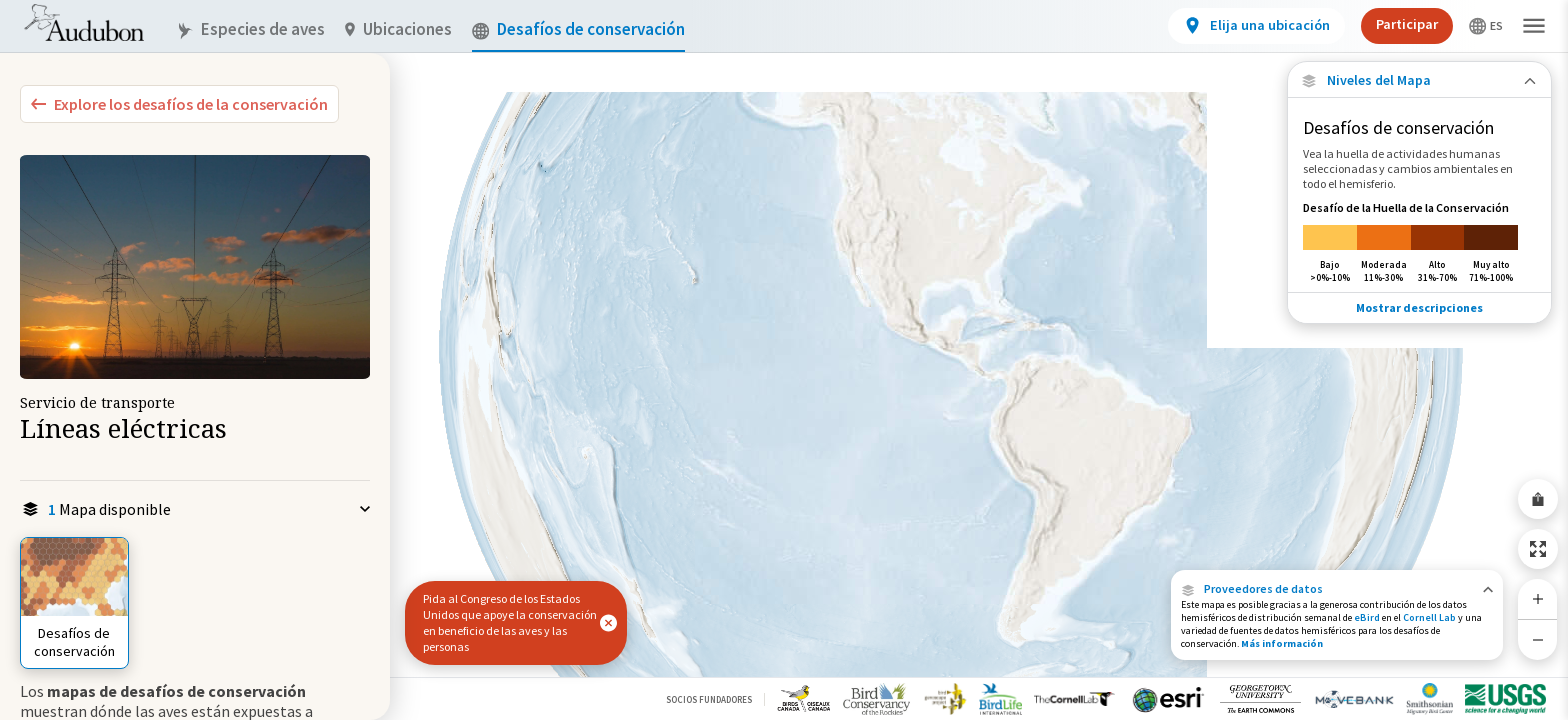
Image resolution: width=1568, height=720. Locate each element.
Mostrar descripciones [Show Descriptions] (1419, 307)
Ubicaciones (398, 29)
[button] (1337, 589)
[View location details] (1256, 26)
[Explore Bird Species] (179, 104)
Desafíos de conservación (578, 29)
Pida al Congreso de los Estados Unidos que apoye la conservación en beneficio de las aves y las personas (510, 622)
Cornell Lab (1429, 617)
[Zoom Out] (1538, 639)
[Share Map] (1538, 499)
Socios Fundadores (709, 699)
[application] (784, 360)
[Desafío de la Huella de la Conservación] (1419, 241)
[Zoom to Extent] (1538, 549)
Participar (1407, 24)
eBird (1367, 617)
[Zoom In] (1538, 599)
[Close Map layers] (1419, 80)
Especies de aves (250, 29)
